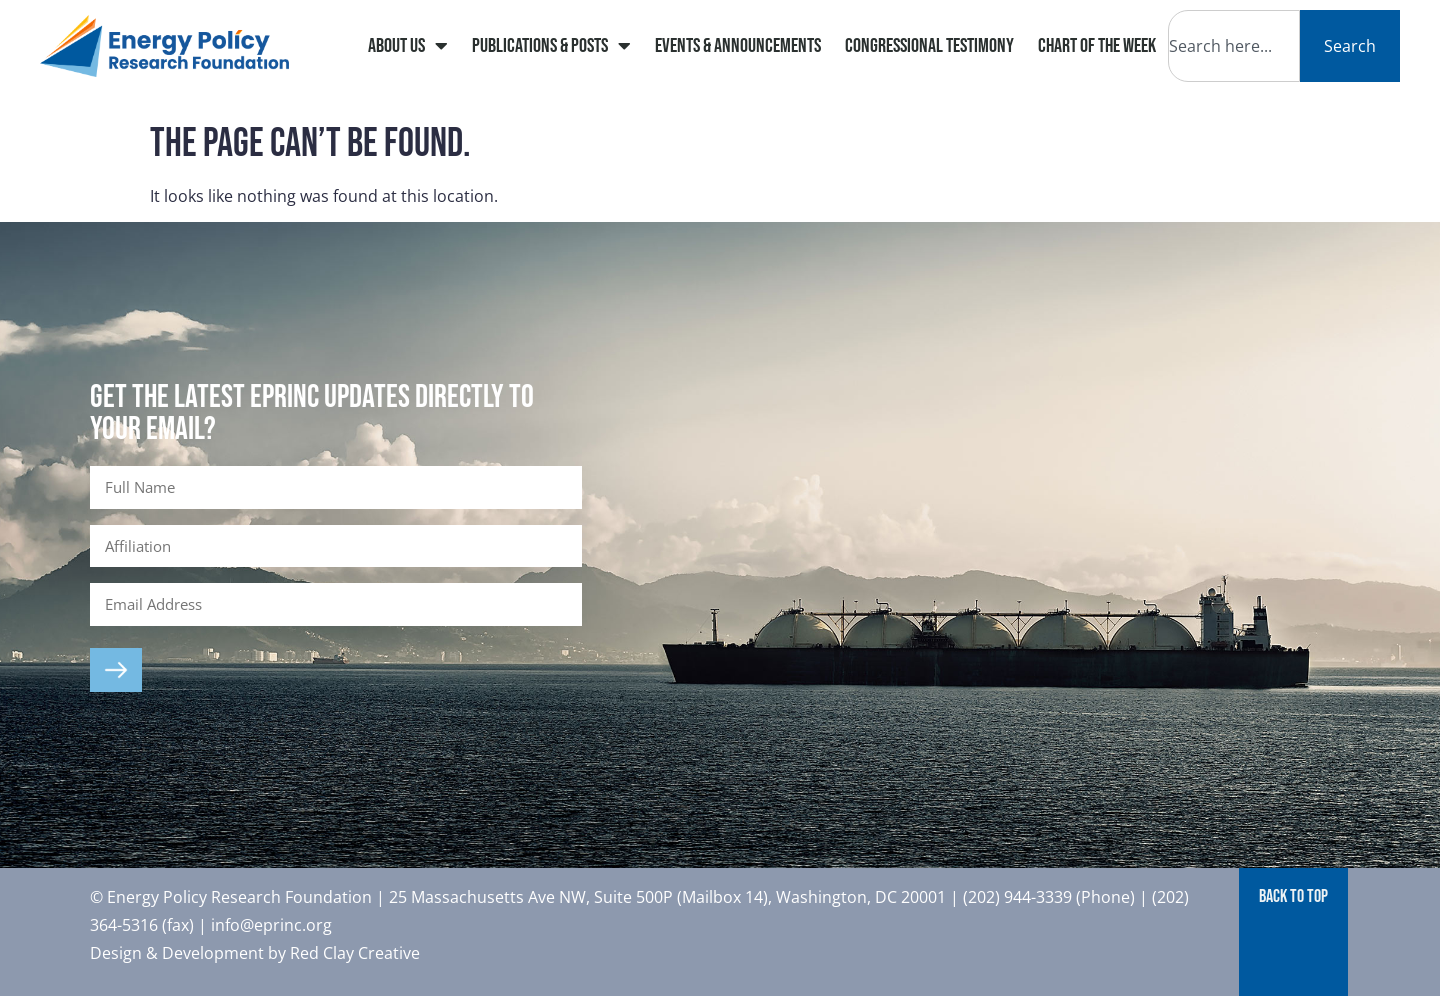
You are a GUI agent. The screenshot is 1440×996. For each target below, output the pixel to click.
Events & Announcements (738, 46)
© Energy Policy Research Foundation (233, 897)
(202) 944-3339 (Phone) (1049, 897)
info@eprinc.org (271, 925)
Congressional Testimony (929, 46)
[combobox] (1234, 46)
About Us (408, 46)
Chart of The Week (1097, 46)
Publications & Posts (551, 46)
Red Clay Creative (355, 953)
